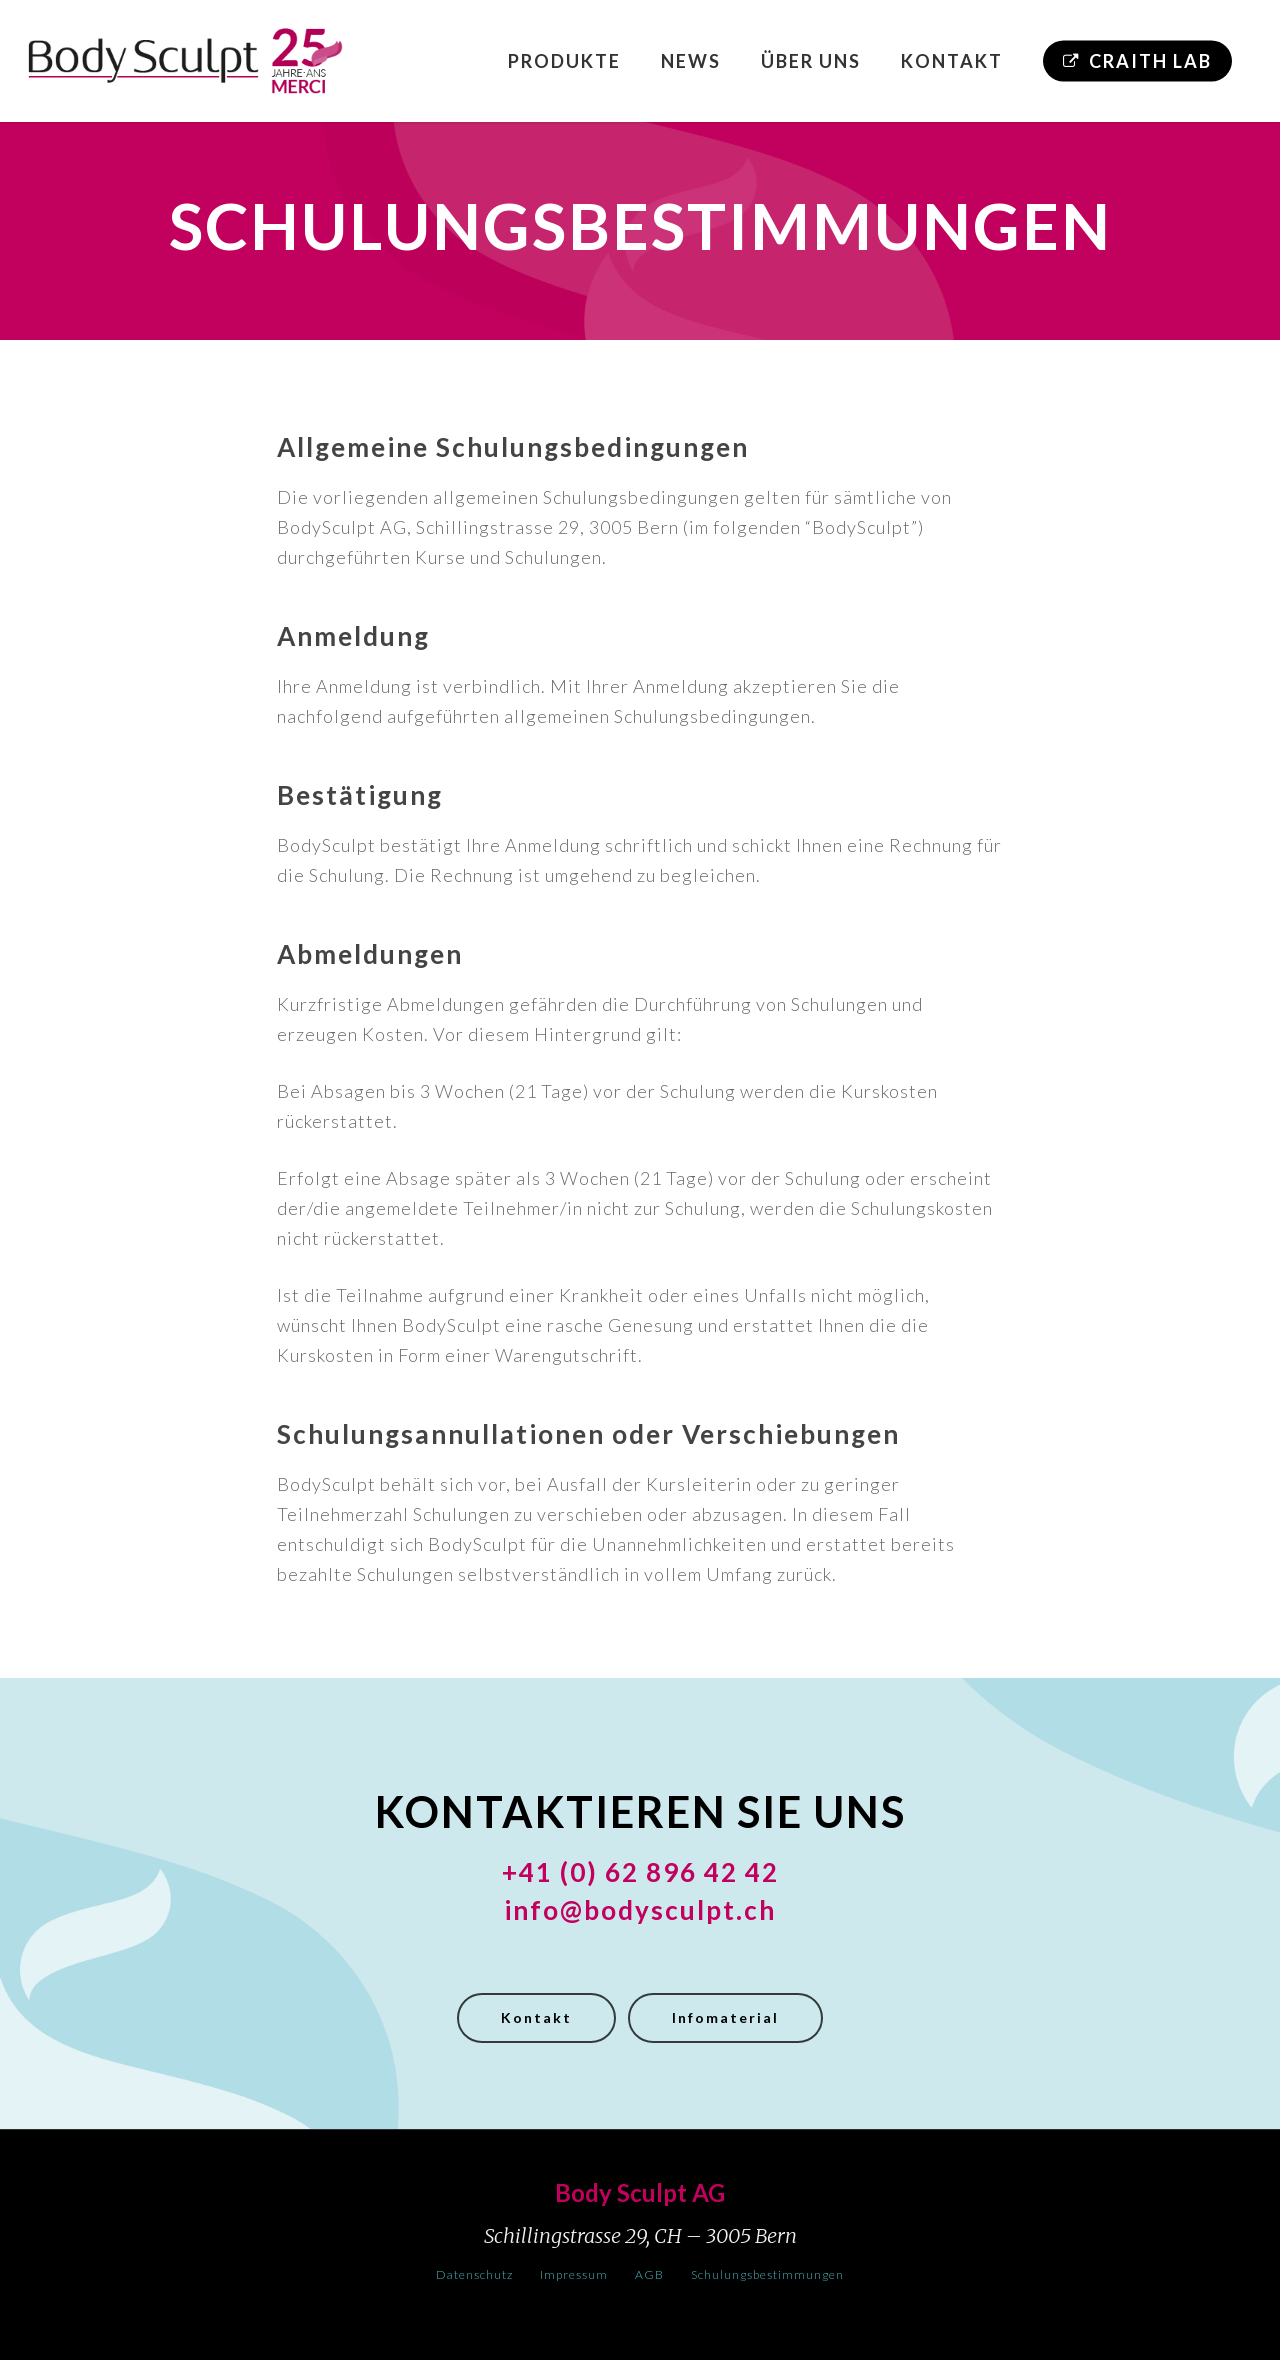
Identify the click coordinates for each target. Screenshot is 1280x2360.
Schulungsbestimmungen (767, 2274)
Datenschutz (474, 2274)
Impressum (574, 2274)
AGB (649, 2274)
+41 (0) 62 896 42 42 (640, 1872)
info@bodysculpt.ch (640, 1910)
